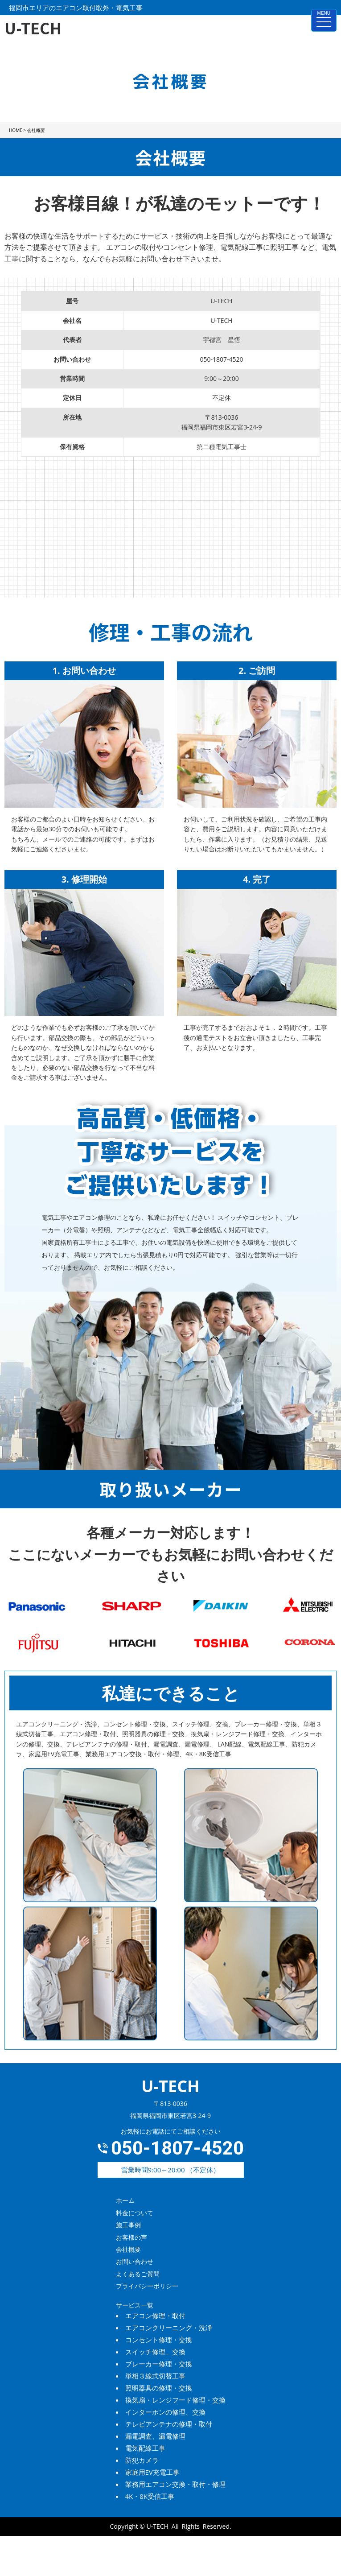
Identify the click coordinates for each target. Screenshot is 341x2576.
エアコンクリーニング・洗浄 (168, 2327)
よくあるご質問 (138, 2274)
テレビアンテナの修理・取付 (168, 2423)
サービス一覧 (134, 2305)
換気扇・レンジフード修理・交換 (175, 2399)
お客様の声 (131, 2237)
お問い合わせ (134, 2261)
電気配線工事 (145, 2448)
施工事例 (128, 2225)
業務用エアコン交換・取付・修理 (175, 2484)
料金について (134, 2213)
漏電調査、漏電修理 (155, 2436)
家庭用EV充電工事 (152, 2472)
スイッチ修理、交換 (155, 2351)
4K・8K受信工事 (150, 2496)
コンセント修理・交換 (158, 2339)
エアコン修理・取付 (155, 2315)
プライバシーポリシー (147, 2286)
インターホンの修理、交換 (165, 2411)
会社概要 (128, 2249)
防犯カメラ (142, 2460)
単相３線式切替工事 (155, 2375)
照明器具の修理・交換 (158, 2387)
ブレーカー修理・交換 (158, 2363)
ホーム (125, 2200)
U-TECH (157, 2526)
